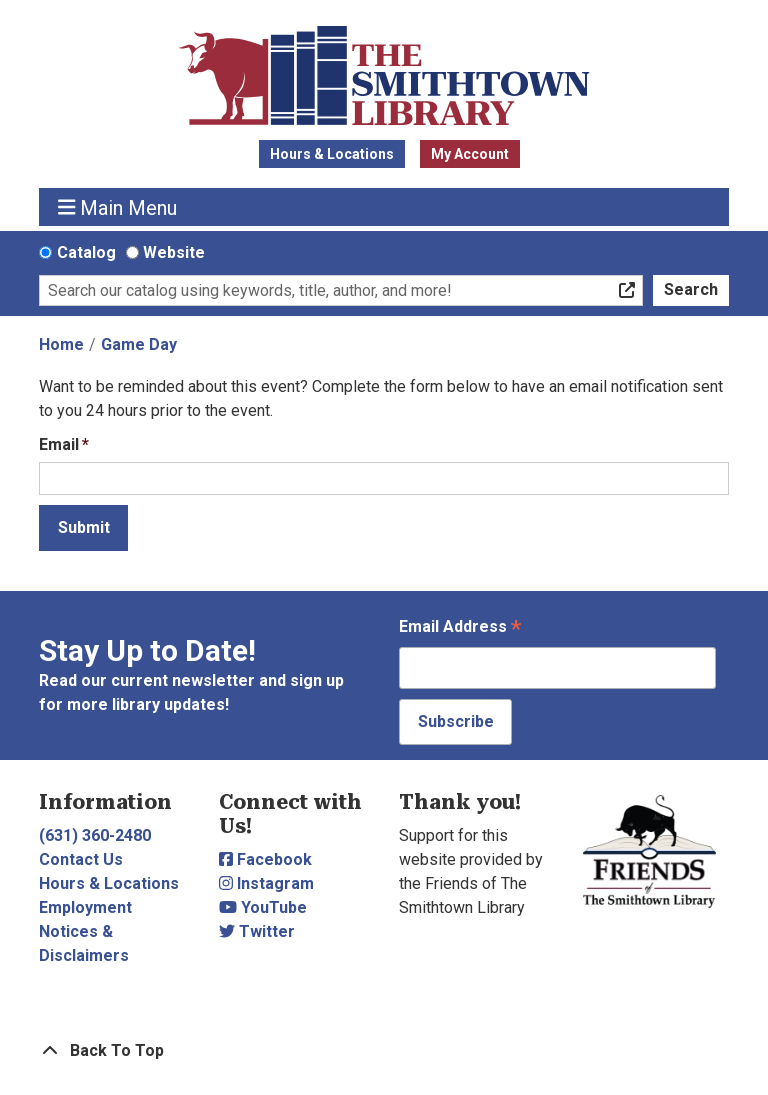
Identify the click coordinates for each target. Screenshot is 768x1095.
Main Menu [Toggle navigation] (118, 207)
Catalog (86, 252)
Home (61, 344)
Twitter (257, 931)
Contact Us (81, 859)
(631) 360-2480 (95, 835)
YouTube (263, 907)
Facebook (265, 859)
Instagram (266, 883)
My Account (470, 154)
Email (59, 444)
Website (174, 252)
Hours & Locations (332, 154)
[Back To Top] (384, 1051)
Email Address (460, 628)
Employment (85, 907)
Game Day (139, 344)
